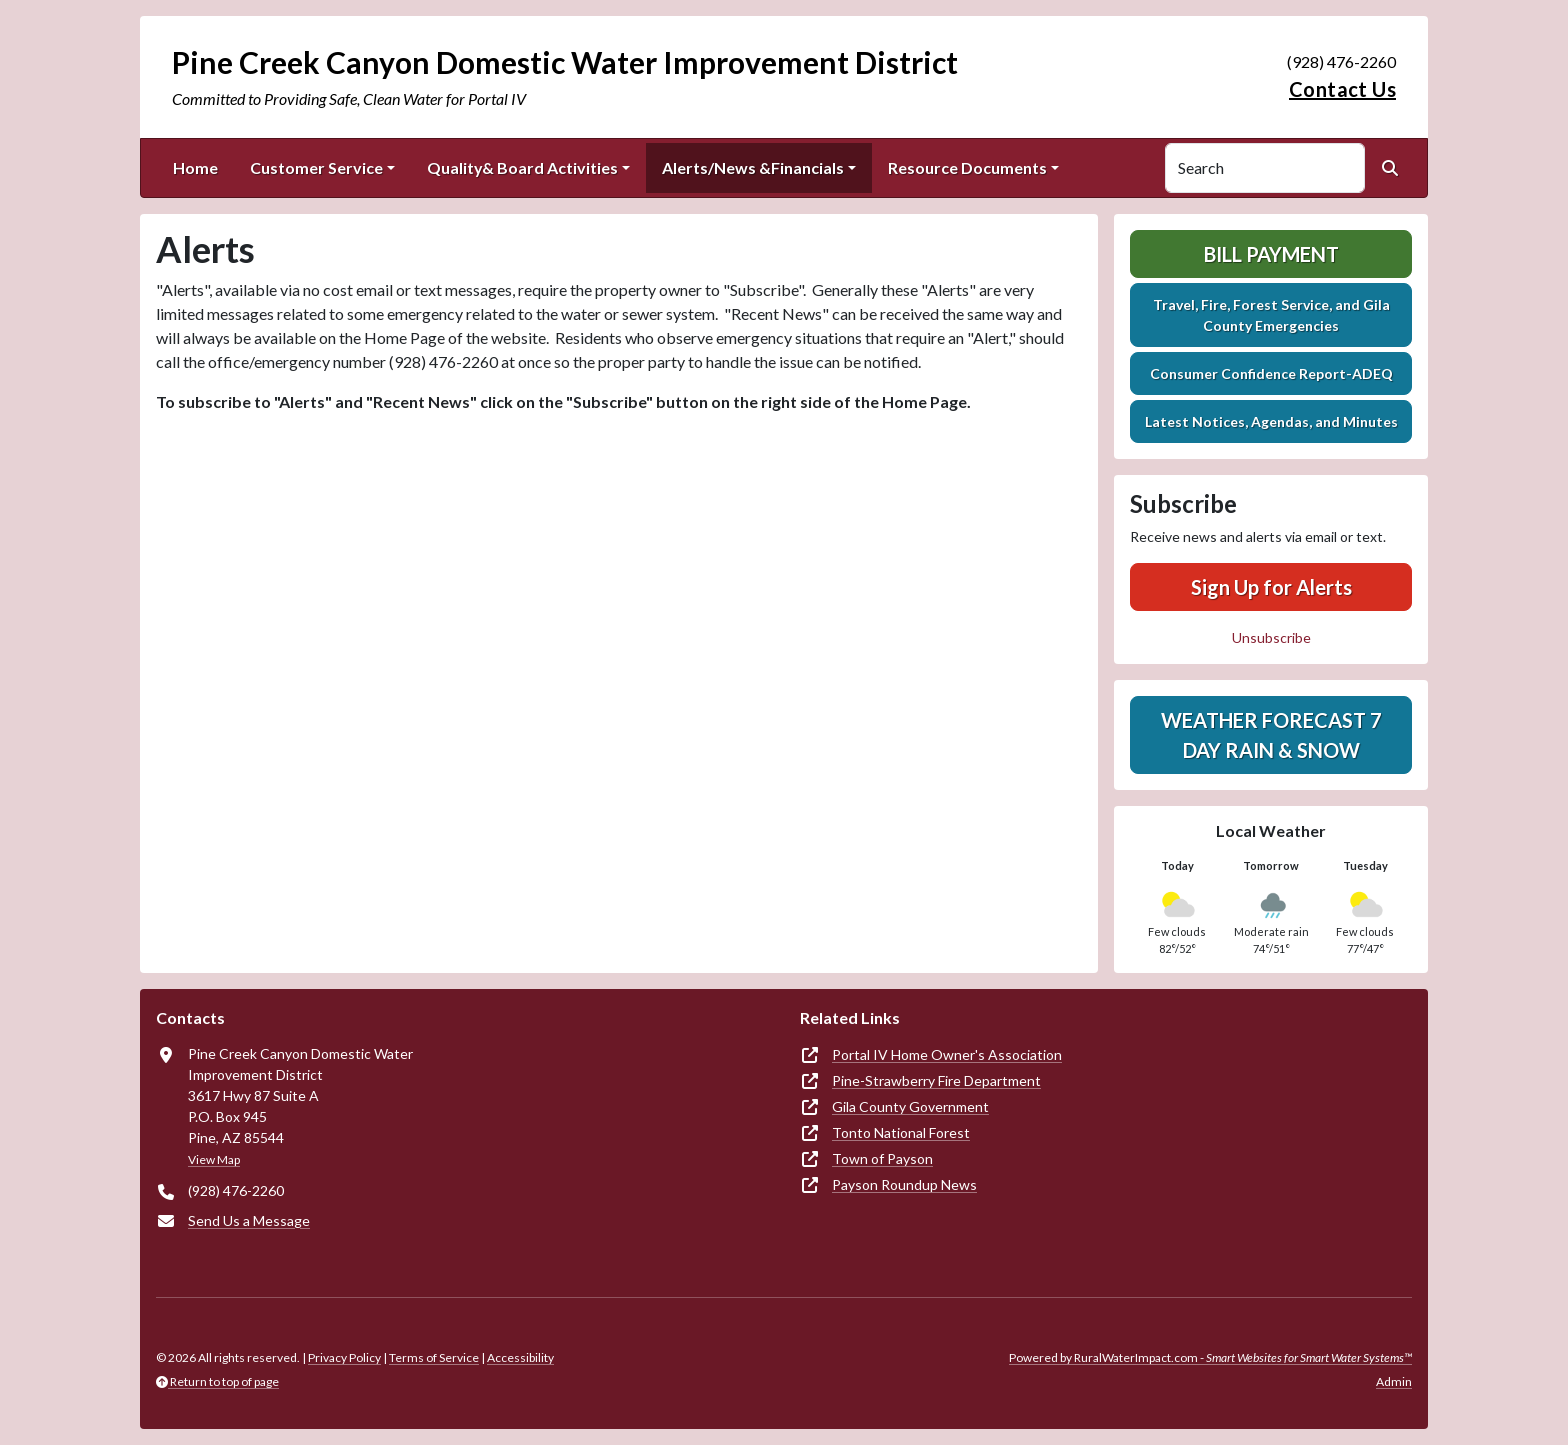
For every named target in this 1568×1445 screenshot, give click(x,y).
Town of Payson (882, 1158)
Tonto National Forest (901, 1132)
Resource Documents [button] (967, 167)
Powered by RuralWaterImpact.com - (1210, 1357)
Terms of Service (434, 1357)
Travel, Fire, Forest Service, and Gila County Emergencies (1271, 315)
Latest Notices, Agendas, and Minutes (1271, 421)
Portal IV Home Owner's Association (947, 1054)
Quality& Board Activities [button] (522, 167)
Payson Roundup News (904, 1184)
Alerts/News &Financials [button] (753, 167)
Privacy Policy (344, 1357)
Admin (1394, 1381)
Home (195, 167)
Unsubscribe (1271, 637)
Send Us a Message (249, 1220)
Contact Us (1342, 89)
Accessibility (520, 1357)
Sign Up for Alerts (1271, 587)
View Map (214, 1159)
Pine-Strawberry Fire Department (936, 1080)
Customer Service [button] (316, 167)
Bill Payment (1271, 254)
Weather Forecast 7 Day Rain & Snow (1271, 735)
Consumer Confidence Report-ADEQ (1271, 373)
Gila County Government (910, 1106)
